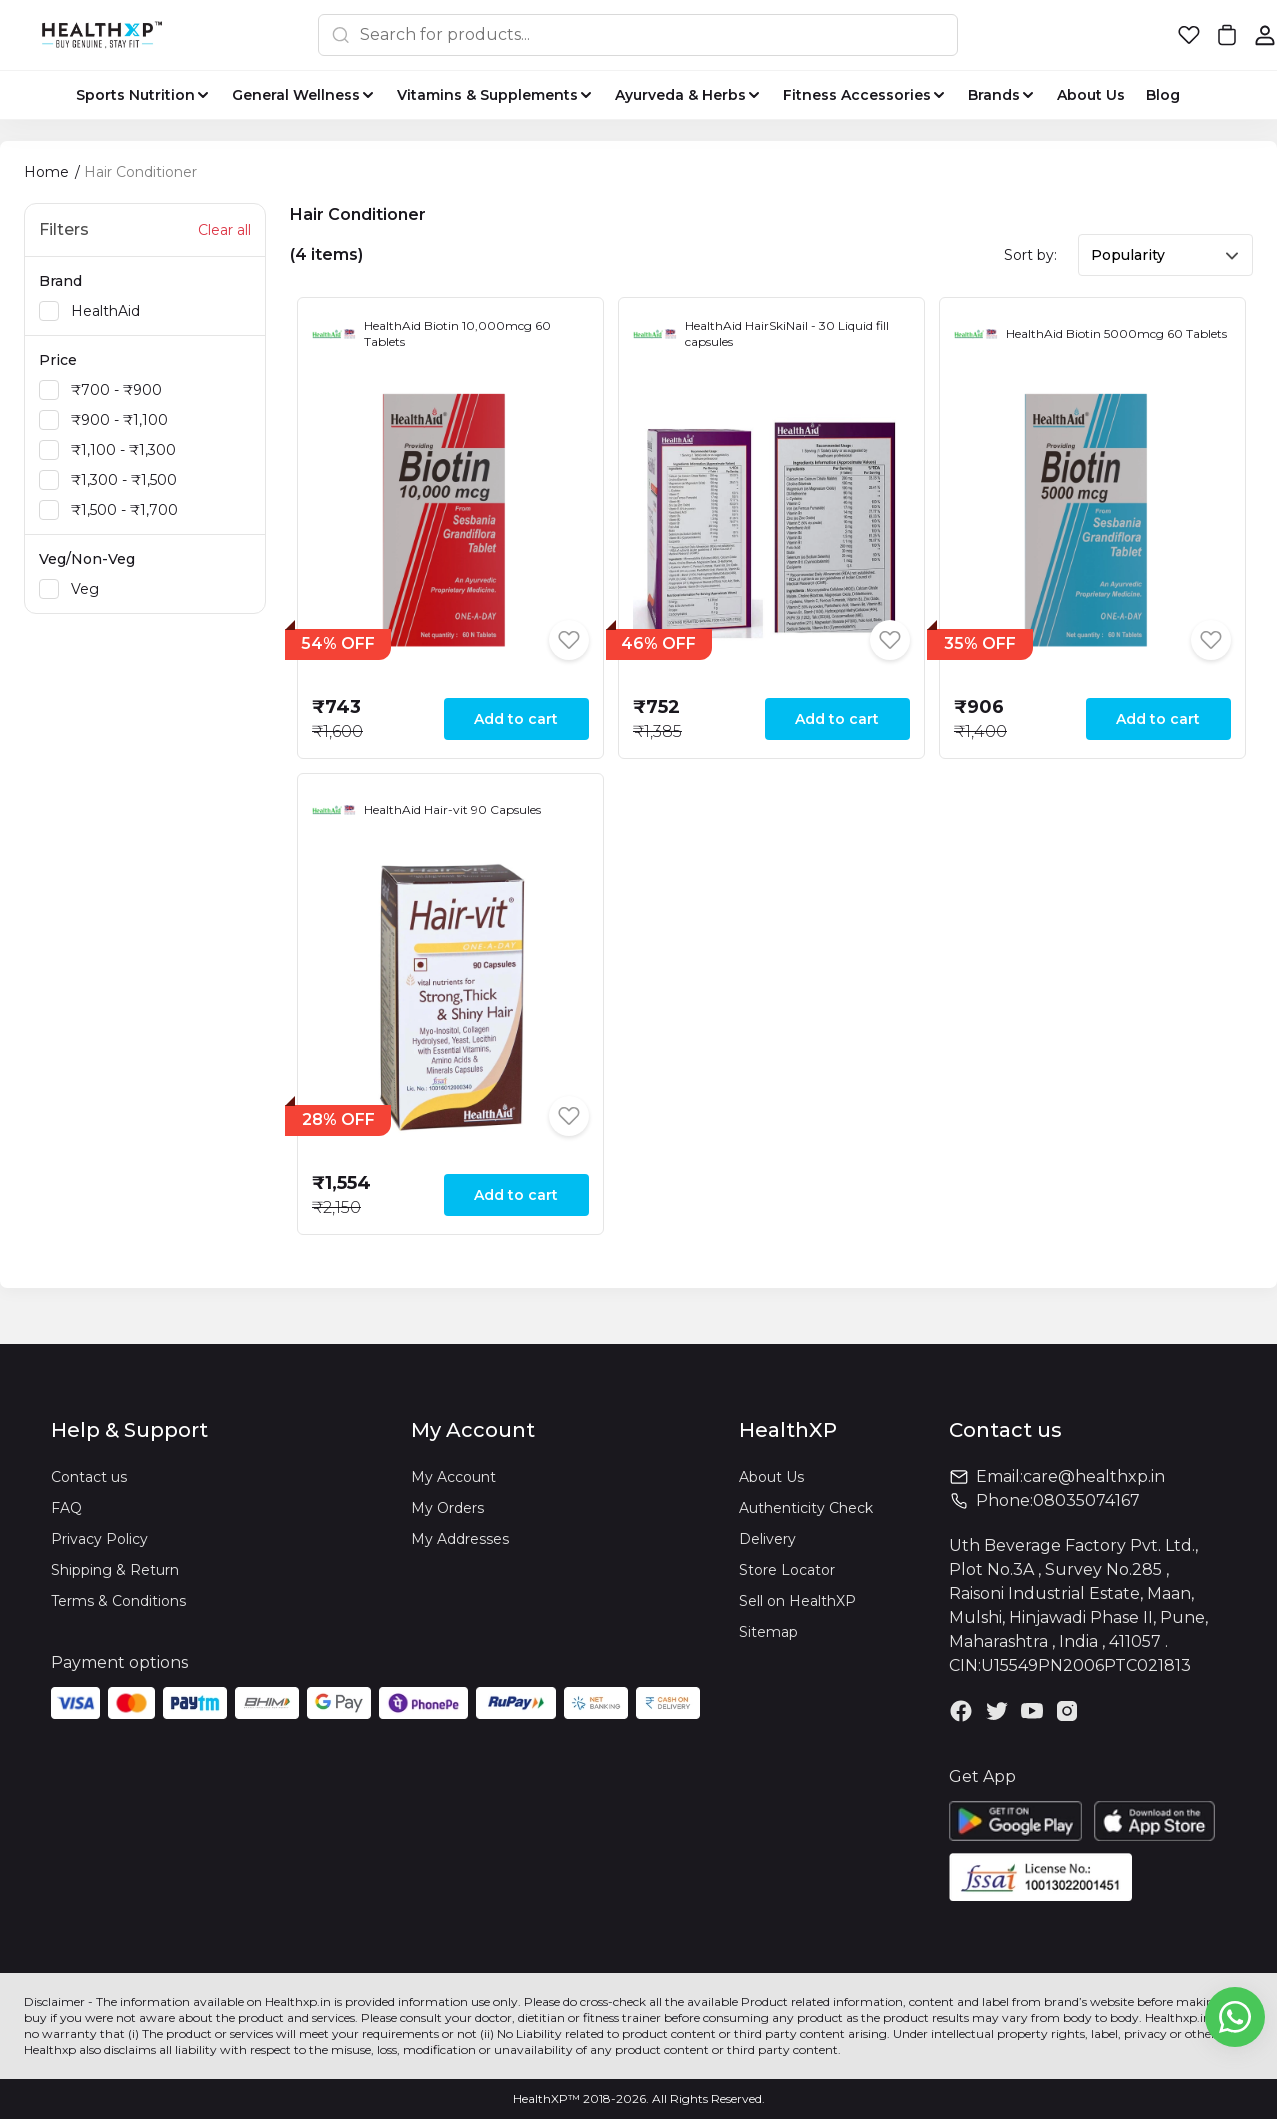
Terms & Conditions (118, 1601)
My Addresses (460, 1539)
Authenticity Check (806, 1508)
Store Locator (787, 1570)
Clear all (224, 230)
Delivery (767, 1539)
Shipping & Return (115, 1570)
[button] (1189, 35)
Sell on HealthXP (797, 1601)
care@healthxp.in (1094, 1476)
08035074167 (1086, 1500)
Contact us (89, 1477)
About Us (771, 1477)
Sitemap (768, 1632)
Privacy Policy (99, 1539)
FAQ (66, 1508)
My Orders (447, 1508)
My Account (453, 1477)
